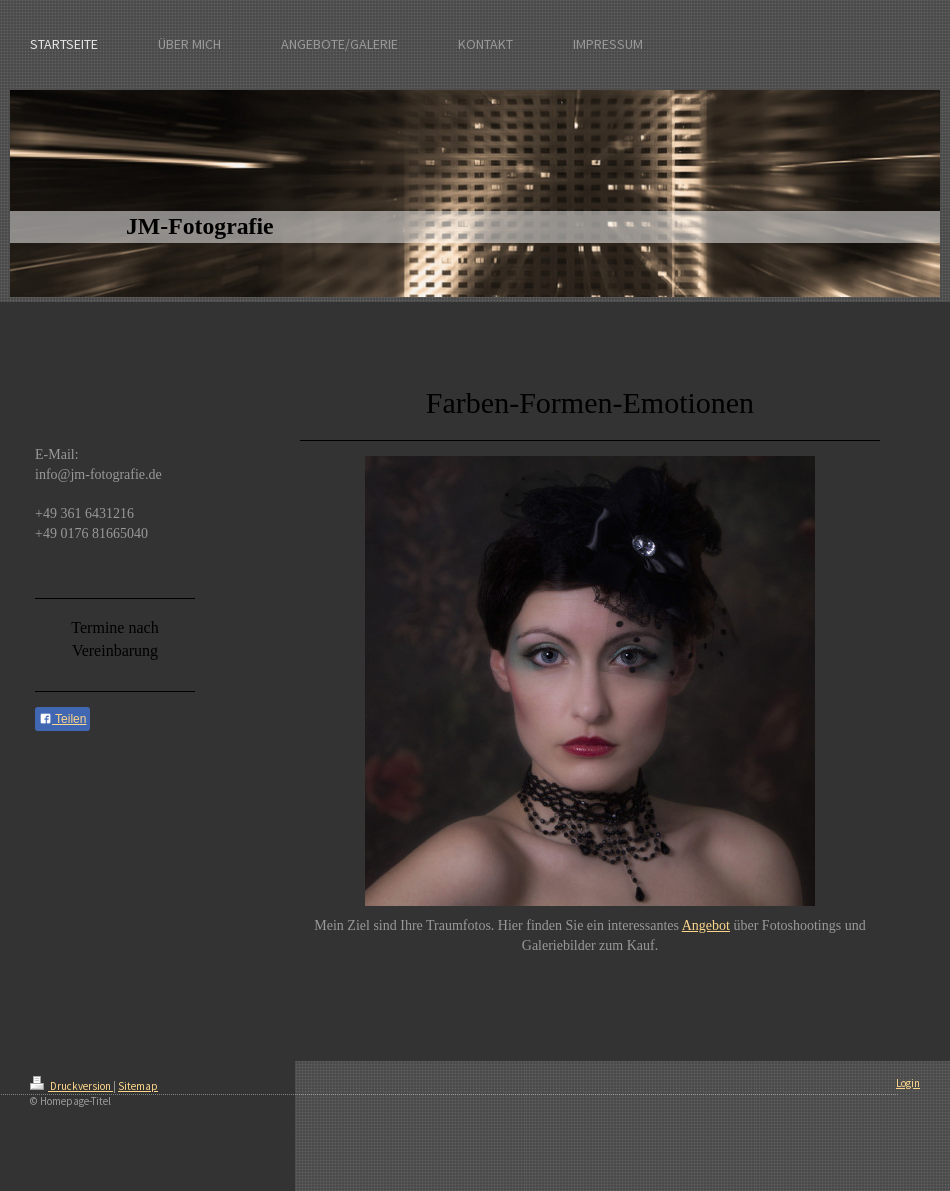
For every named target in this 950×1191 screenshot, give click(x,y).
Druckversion (71, 1086)
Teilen (62, 719)
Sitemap (138, 1086)
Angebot (706, 925)
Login (908, 1083)
